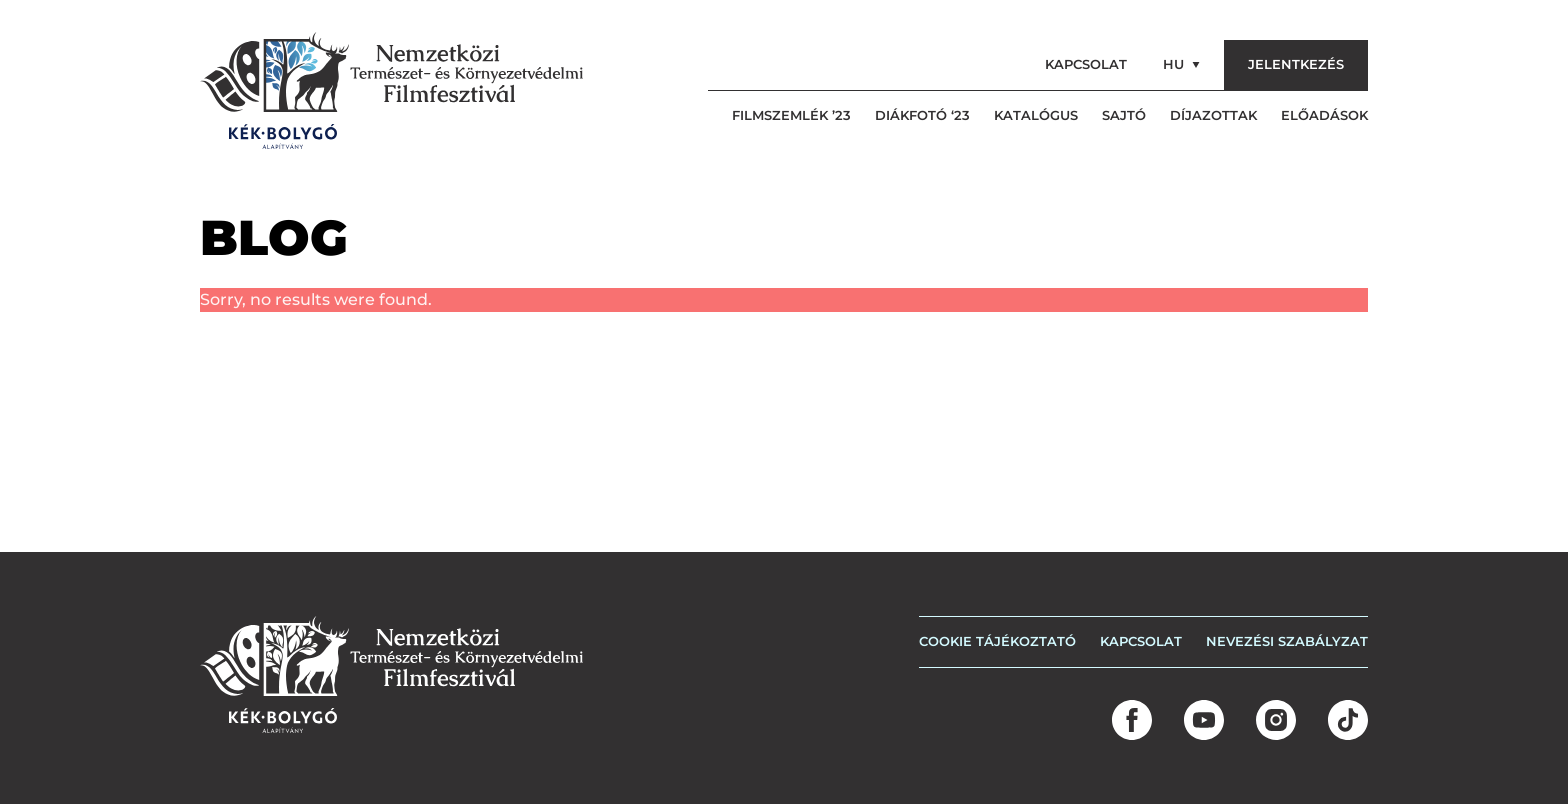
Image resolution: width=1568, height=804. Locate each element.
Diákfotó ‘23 (922, 115)
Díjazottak (1213, 115)
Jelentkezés (1296, 64)
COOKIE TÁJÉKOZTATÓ (997, 641)
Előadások (1324, 115)
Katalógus (1036, 115)
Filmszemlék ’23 (791, 115)
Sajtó (1124, 115)
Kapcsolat (1086, 64)
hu (1181, 64)
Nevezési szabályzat (1287, 641)
